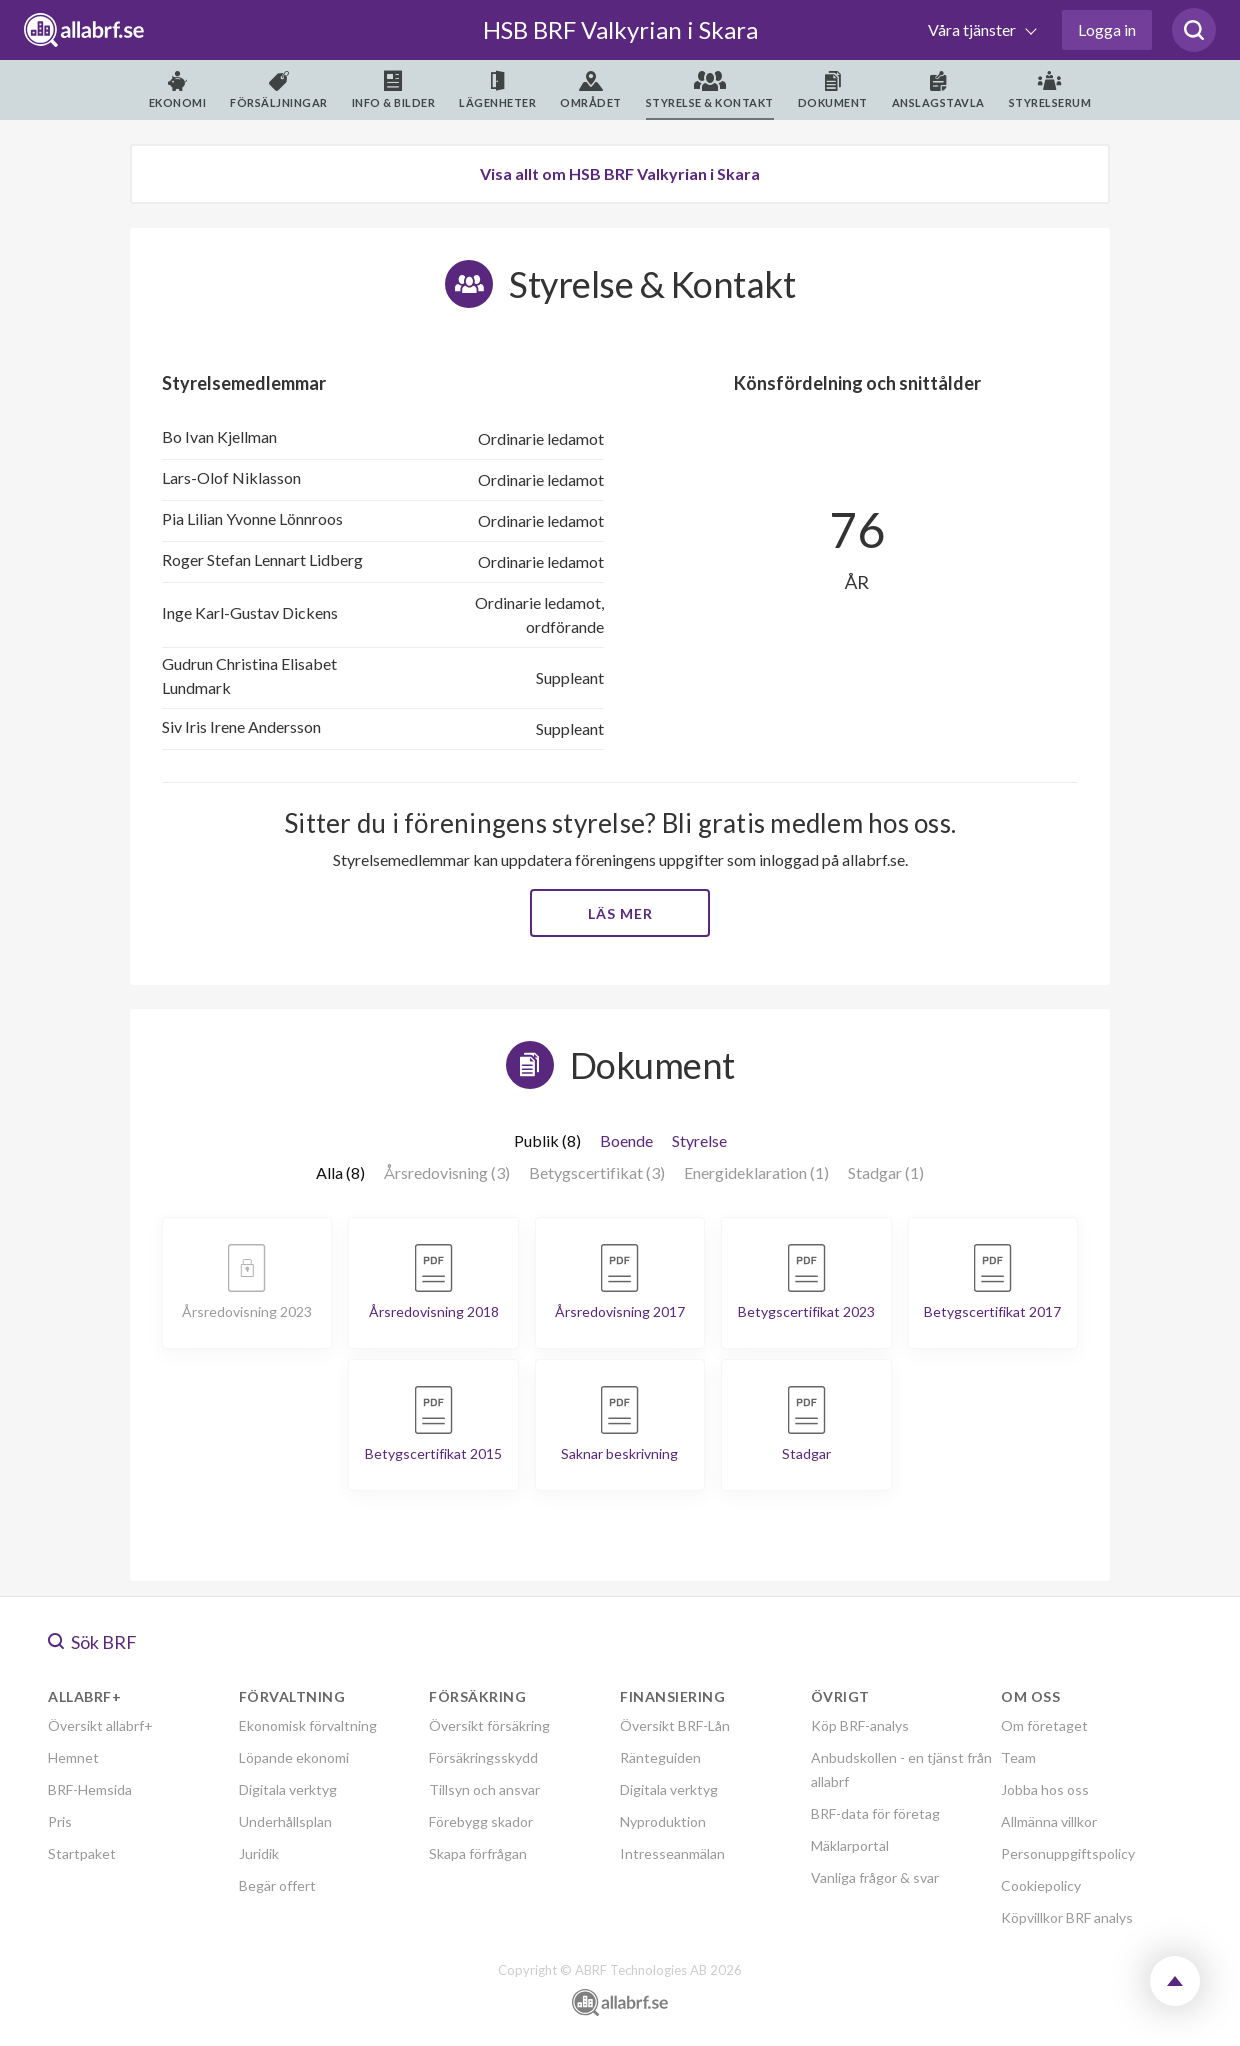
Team (1018, 1757)
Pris (60, 1821)
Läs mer (620, 913)
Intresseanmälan (672, 1853)
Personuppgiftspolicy (1068, 1853)
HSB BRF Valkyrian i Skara (620, 29)
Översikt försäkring (489, 1725)
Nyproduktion (663, 1821)
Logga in (1107, 29)
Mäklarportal (850, 1845)
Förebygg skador (481, 1821)
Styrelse (699, 1140)
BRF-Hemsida (90, 1789)
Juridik (259, 1853)
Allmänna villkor (1049, 1821)
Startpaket (82, 1853)
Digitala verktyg (288, 1789)
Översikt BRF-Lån (675, 1725)
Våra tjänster (973, 29)
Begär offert (277, 1885)
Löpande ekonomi (294, 1757)
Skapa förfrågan (478, 1853)
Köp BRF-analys (860, 1725)
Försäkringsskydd (483, 1757)
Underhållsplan (285, 1821)
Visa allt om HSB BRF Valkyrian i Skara (620, 173)
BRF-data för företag (875, 1813)
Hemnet (73, 1757)
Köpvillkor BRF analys (1067, 1917)
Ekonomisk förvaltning (308, 1725)
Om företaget (1044, 1725)
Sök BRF (92, 1642)
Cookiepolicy (1041, 1885)
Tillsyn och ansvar (484, 1789)
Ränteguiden (660, 1757)
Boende (626, 1140)
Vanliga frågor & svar (875, 1877)
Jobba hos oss (1045, 1789)
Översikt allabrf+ (100, 1725)
